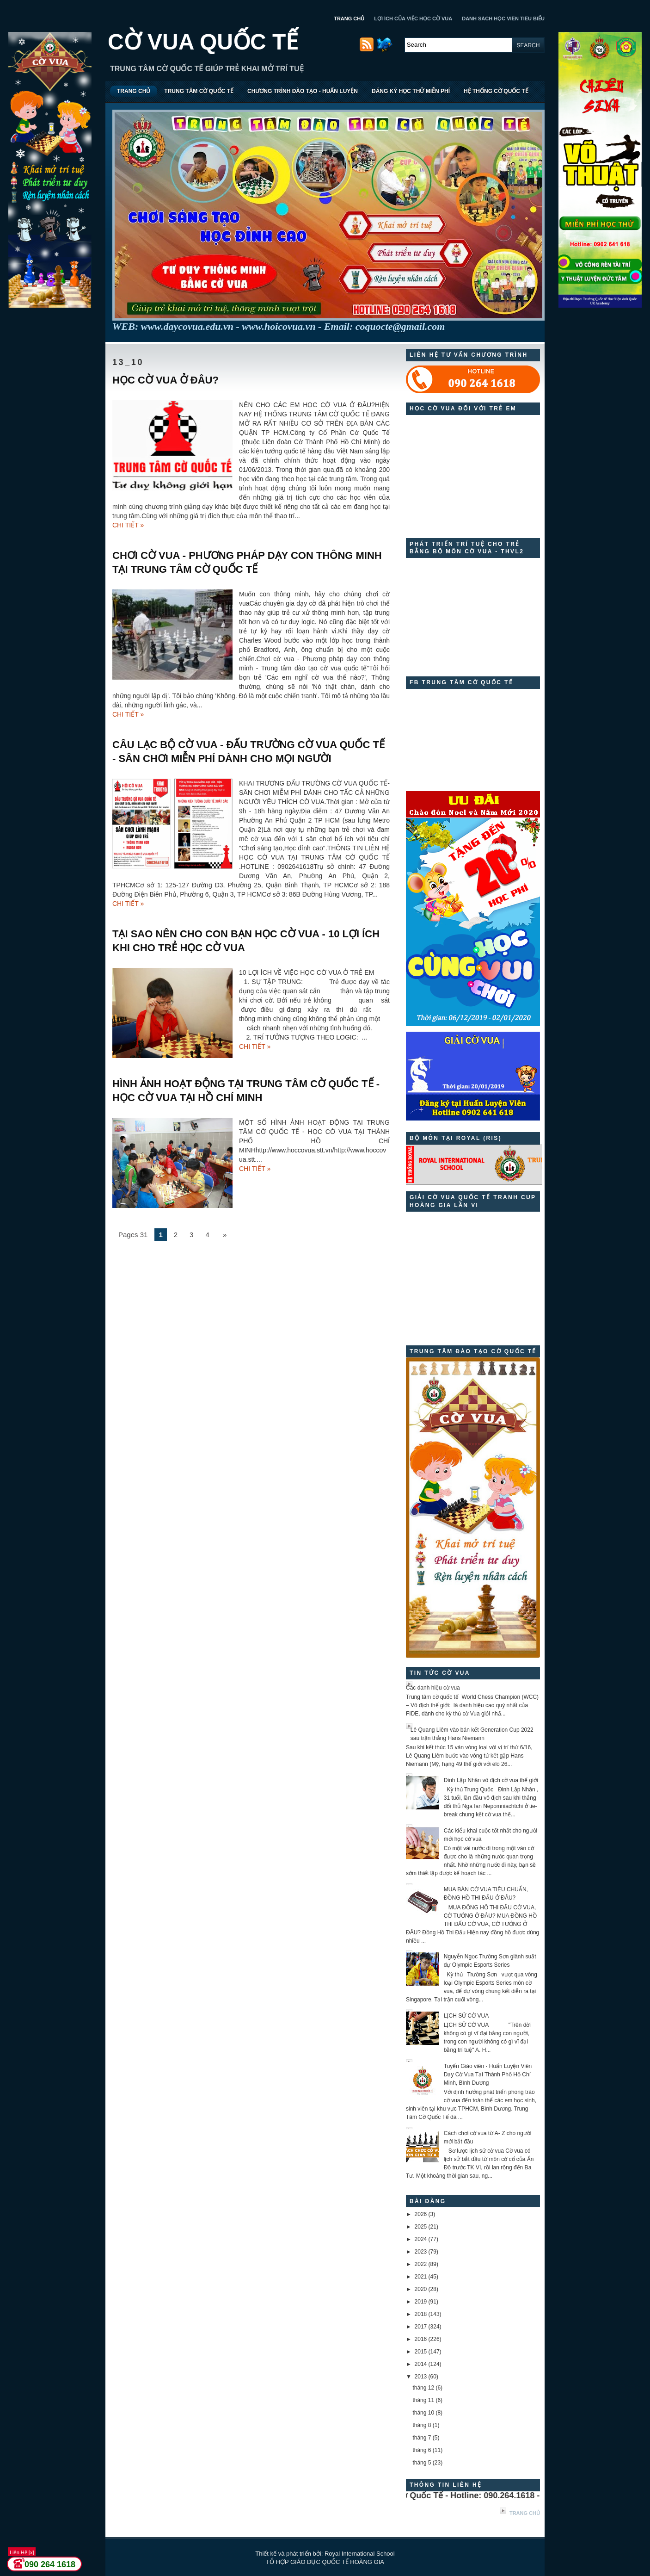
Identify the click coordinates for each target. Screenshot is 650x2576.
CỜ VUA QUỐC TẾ (203, 42)
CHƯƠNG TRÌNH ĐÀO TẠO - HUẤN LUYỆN (302, 91)
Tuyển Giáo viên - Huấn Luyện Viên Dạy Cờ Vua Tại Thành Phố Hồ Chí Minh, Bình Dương (488, 2074)
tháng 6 (421, 2450)
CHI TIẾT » (128, 525)
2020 (421, 2289)
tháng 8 (421, 2425)
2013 (421, 2376)
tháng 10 (423, 2412)
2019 (421, 2301)
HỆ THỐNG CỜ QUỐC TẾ (496, 91)
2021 (421, 2276)
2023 (421, 2251)
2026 (421, 2214)
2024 (421, 2239)
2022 (421, 2264)
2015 (421, 2351)
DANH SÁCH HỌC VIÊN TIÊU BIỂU (503, 18)
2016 (421, 2339)
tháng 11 (423, 2400)
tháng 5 (421, 2462)
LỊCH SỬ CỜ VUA (466, 2015)
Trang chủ (524, 2513)
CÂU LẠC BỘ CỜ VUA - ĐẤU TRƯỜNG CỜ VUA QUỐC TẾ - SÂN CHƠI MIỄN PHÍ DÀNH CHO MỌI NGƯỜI (248, 751)
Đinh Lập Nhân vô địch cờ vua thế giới (491, 1780)
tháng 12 (423, 2387)
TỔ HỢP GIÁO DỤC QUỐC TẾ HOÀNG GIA (325, 2561)
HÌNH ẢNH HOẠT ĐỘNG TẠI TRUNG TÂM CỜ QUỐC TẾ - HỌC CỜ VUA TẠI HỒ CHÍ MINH (246, 1090)
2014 (421, 2364)
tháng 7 (421, 2437)
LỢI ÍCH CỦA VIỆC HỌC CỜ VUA (413, 18)
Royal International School (360, 2553)
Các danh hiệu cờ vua (433, 1687)
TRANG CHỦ (349, 18)
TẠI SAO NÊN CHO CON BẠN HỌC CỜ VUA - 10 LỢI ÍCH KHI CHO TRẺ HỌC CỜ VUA (246, 941)
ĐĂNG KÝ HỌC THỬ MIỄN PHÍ (411, 91)
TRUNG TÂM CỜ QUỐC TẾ (198, 91)
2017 (421, 2326)
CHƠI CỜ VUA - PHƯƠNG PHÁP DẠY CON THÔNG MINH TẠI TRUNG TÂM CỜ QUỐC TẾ (247, 562)
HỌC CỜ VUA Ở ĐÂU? (165, 380)
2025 (421, 2226)
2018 (421, 2314)
